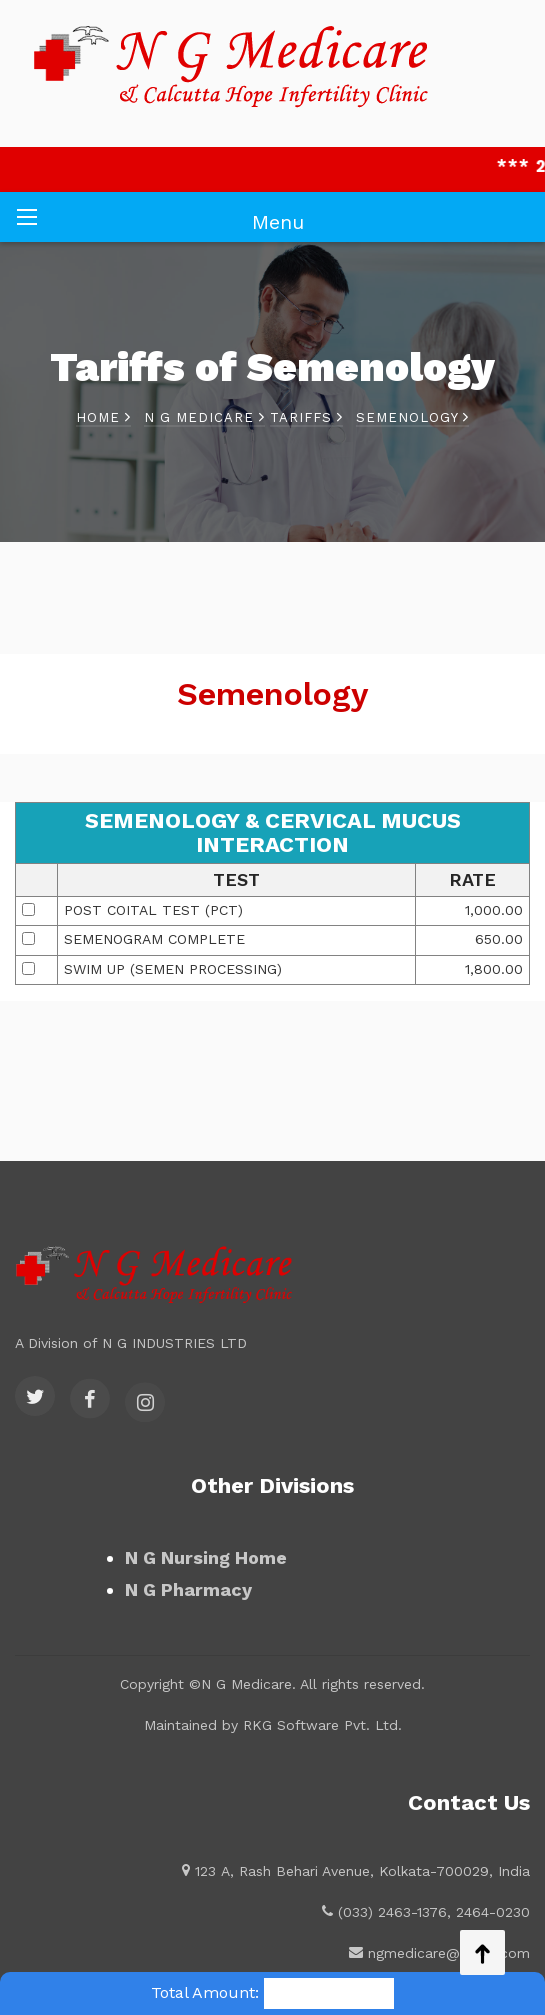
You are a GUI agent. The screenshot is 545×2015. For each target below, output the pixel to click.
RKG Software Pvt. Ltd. (322, 1725)
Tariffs (306, 417)
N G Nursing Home (206, 1557)
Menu (278, 222)
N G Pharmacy (188, 1589)
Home (103, 417)
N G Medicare (204, 417)
